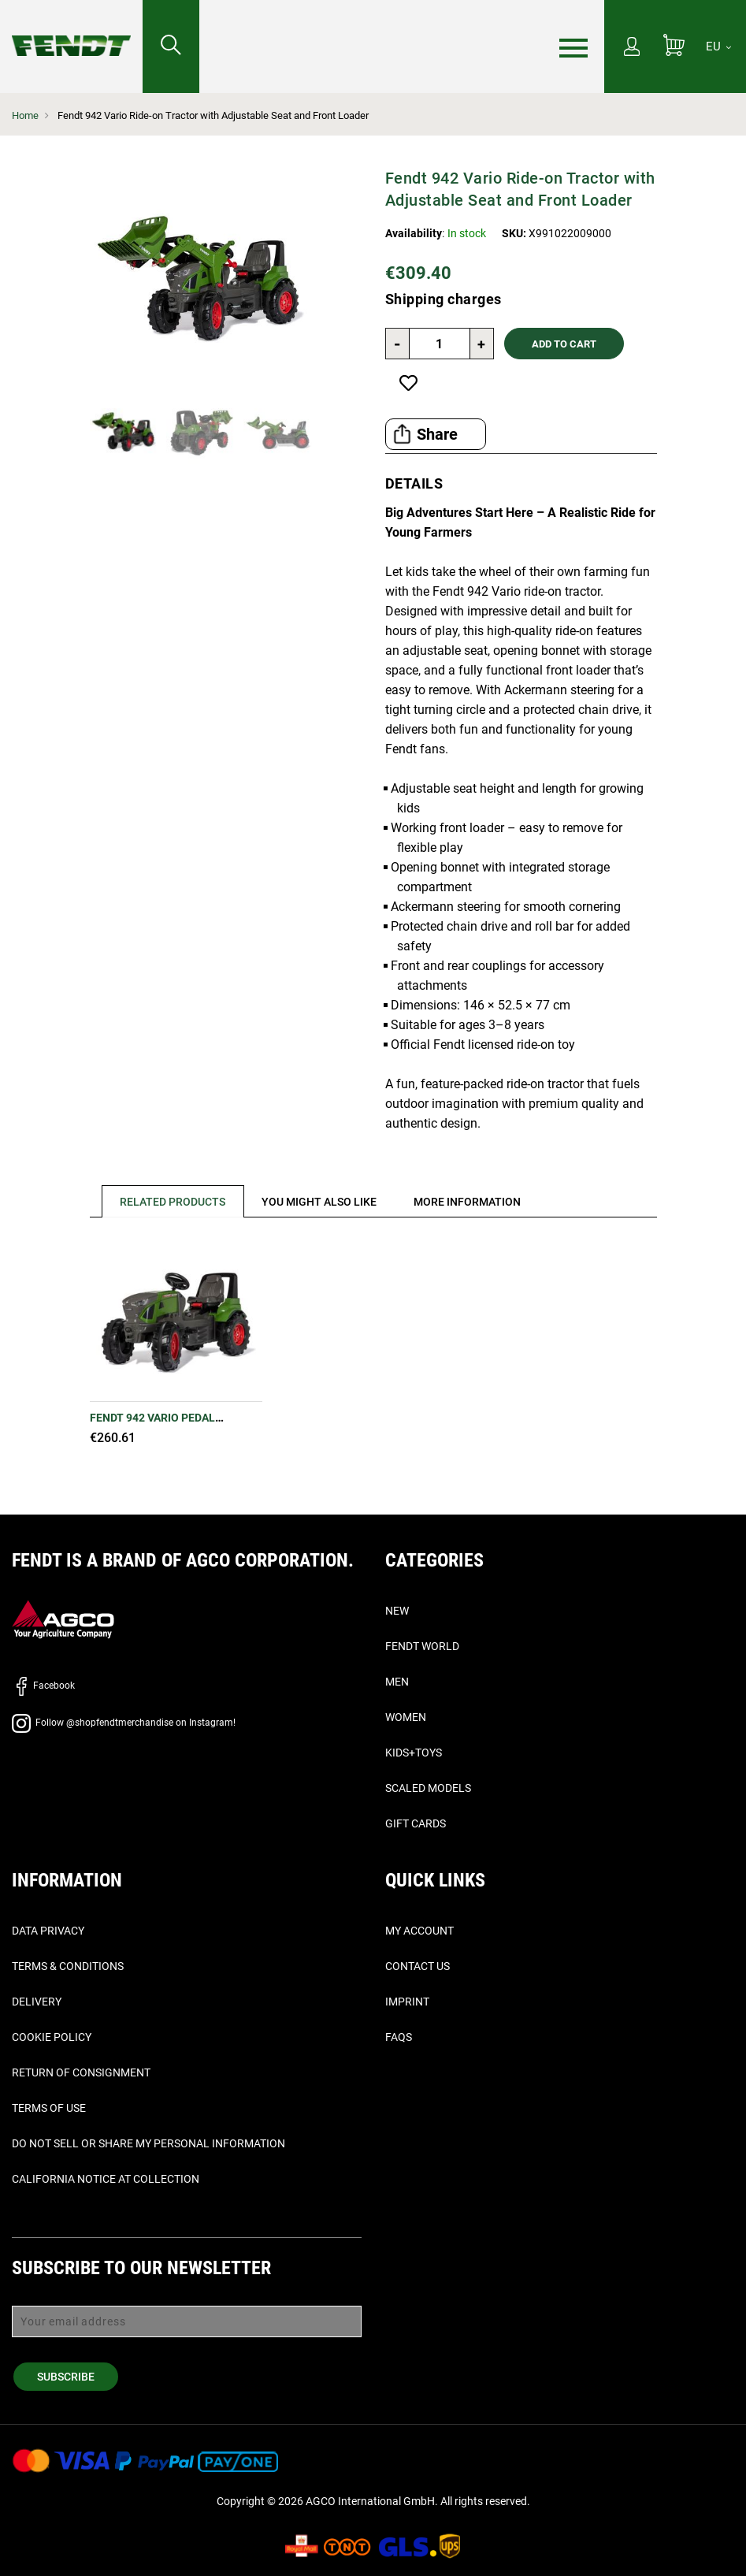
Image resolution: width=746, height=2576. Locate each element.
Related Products (173, 1201)
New (397, 1610)
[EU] (718, 46)
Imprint (407, 2001)
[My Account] (632, 48)
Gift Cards (415, 1823)
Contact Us (417, 1966)
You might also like (320, 1201)
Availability (413, 233)
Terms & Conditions (68, 1966)
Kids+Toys (413, 1752)
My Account (419, 1930)
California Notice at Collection (105, 2179)
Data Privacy (48, 1930)
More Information (468, 1201)
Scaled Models (428, 1788)
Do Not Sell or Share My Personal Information (148, 2143)
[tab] (167, 1201)
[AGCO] (63, 1619)
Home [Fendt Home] (25, 115)
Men (397, 1681)
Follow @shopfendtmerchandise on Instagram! (124, 1722)
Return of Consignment (81, 2072)
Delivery (36, 2001)
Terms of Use (49, 2108)
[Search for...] (171, 46)
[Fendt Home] (71, 30)
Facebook (43, 1685)
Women (405, 1717)
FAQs (398, 2037)
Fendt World (422, 1646)
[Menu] (573, 47)
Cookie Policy (51, 2037)
